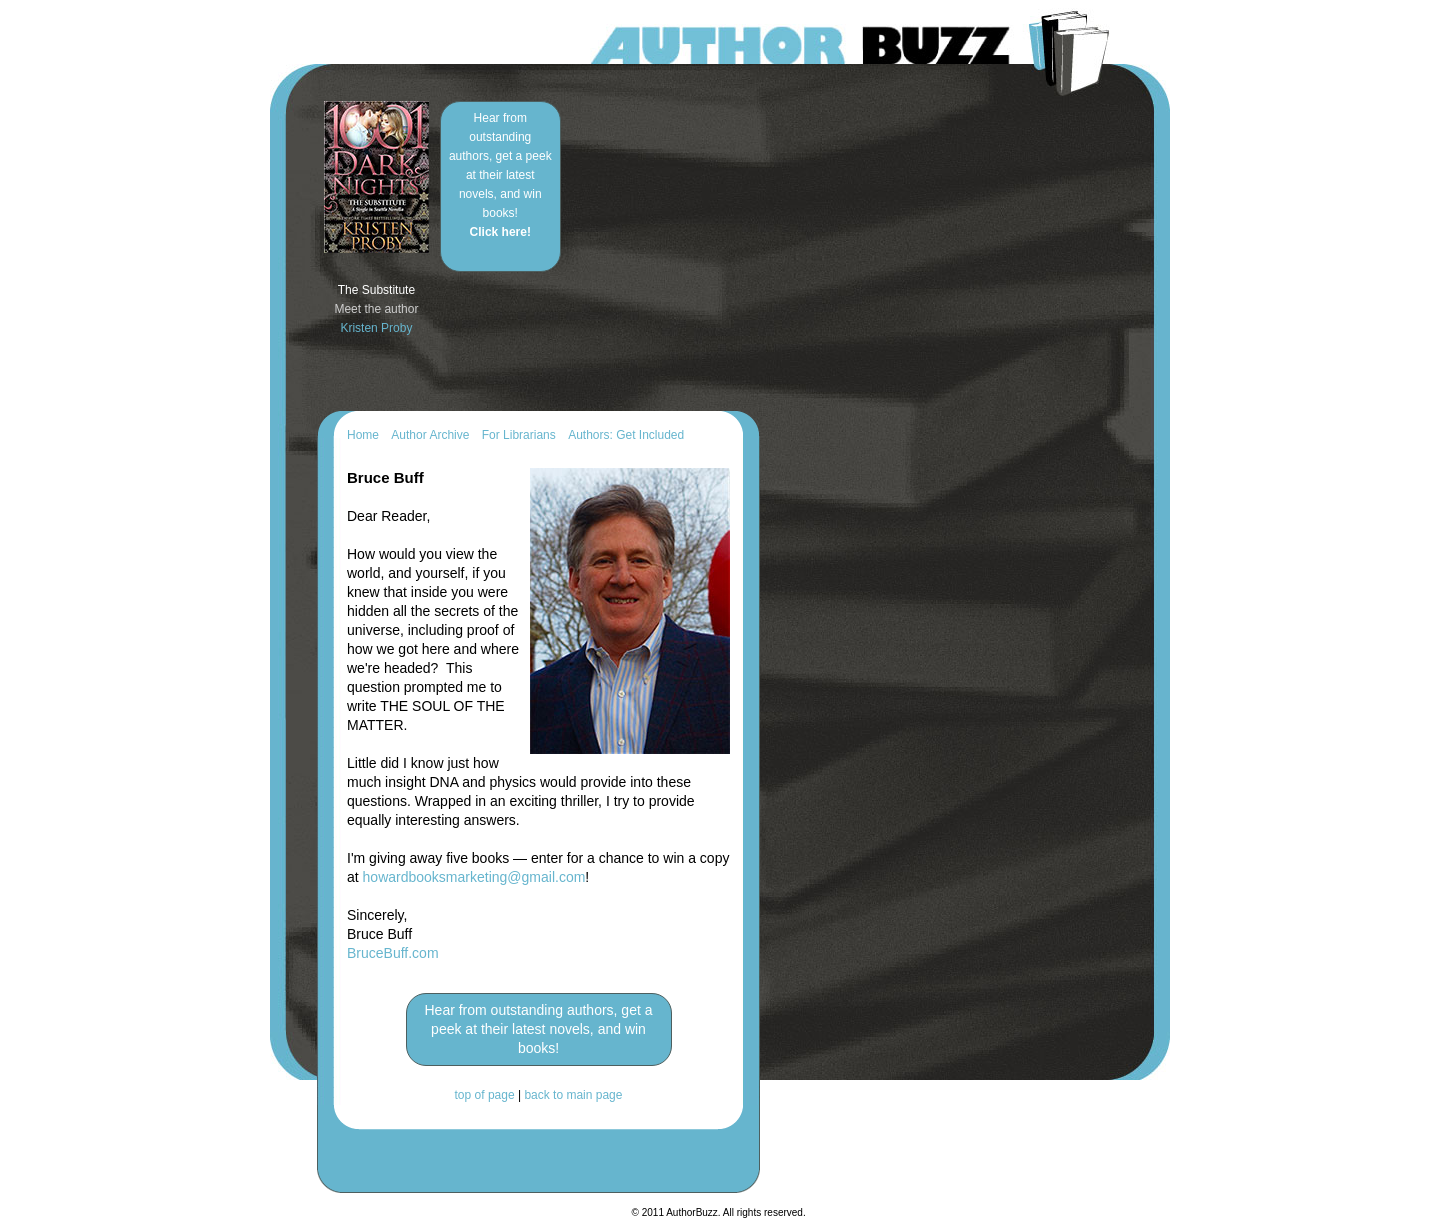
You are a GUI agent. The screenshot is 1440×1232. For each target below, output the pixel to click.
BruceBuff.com (393, 953)
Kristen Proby (376, 328)
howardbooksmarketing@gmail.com (474, 877)
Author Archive (430, 435)
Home (363, 435)
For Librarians (519, 435)
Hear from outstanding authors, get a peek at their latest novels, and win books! (500, 175)
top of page (485, 1095)
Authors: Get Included (626, 435)
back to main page (573, 1095)
